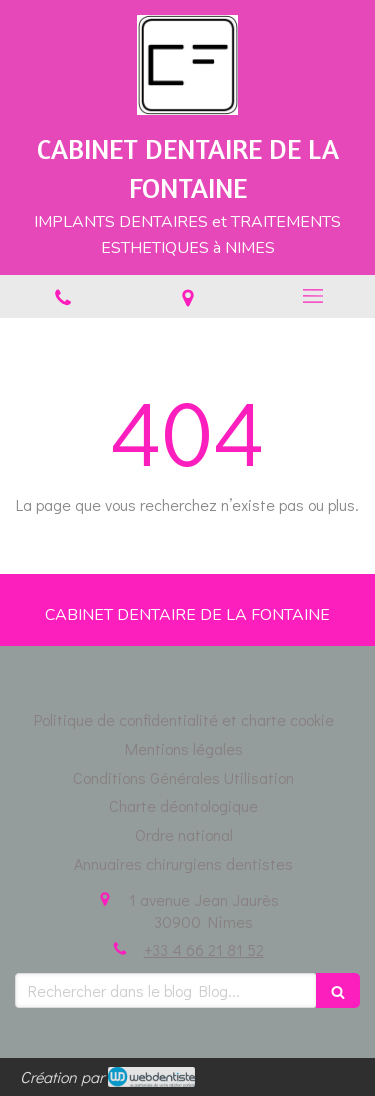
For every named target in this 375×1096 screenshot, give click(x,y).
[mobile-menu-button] (312, 296)
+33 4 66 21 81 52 (204, 949)
